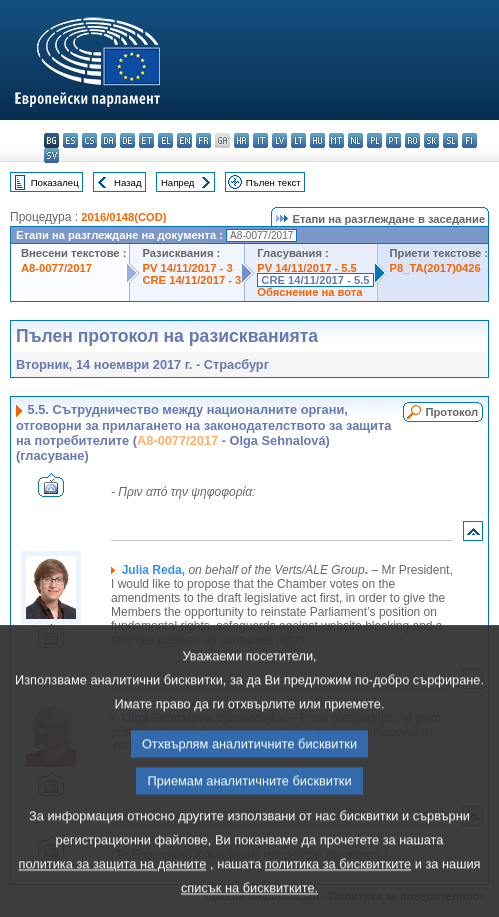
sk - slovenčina (431, 140)
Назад (128, 182)
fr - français (203, 140)
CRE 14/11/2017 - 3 (191, 280)
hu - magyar (317, 140)
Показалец (55, 182)
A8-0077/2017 (56, 268)
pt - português (393, 140)
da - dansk (108, 140)
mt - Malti (336, 140)
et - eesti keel (146, 140)
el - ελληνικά (165, 140)
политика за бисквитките (338, 895)
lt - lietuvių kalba (298, 140)
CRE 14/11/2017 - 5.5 (315, 280)
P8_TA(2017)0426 (435, 268)
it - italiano (260, 140)
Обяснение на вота (309, 292)
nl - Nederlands (355, 140)
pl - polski (374, 140)
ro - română (412, 140)
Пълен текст (273, 182)
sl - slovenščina (450, 140)
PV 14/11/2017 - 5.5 (307, 268)
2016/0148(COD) (123, 217)
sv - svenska (51, 155)
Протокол (451, 412)
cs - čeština (89, 140)
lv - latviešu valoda (279, 140)
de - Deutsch (127, 140)
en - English (184, 140)
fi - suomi (469, 140)
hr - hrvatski (241, 140)
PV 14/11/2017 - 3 (187, 268)
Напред (178, 182)
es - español (70, 140)
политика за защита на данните (112, 895)
